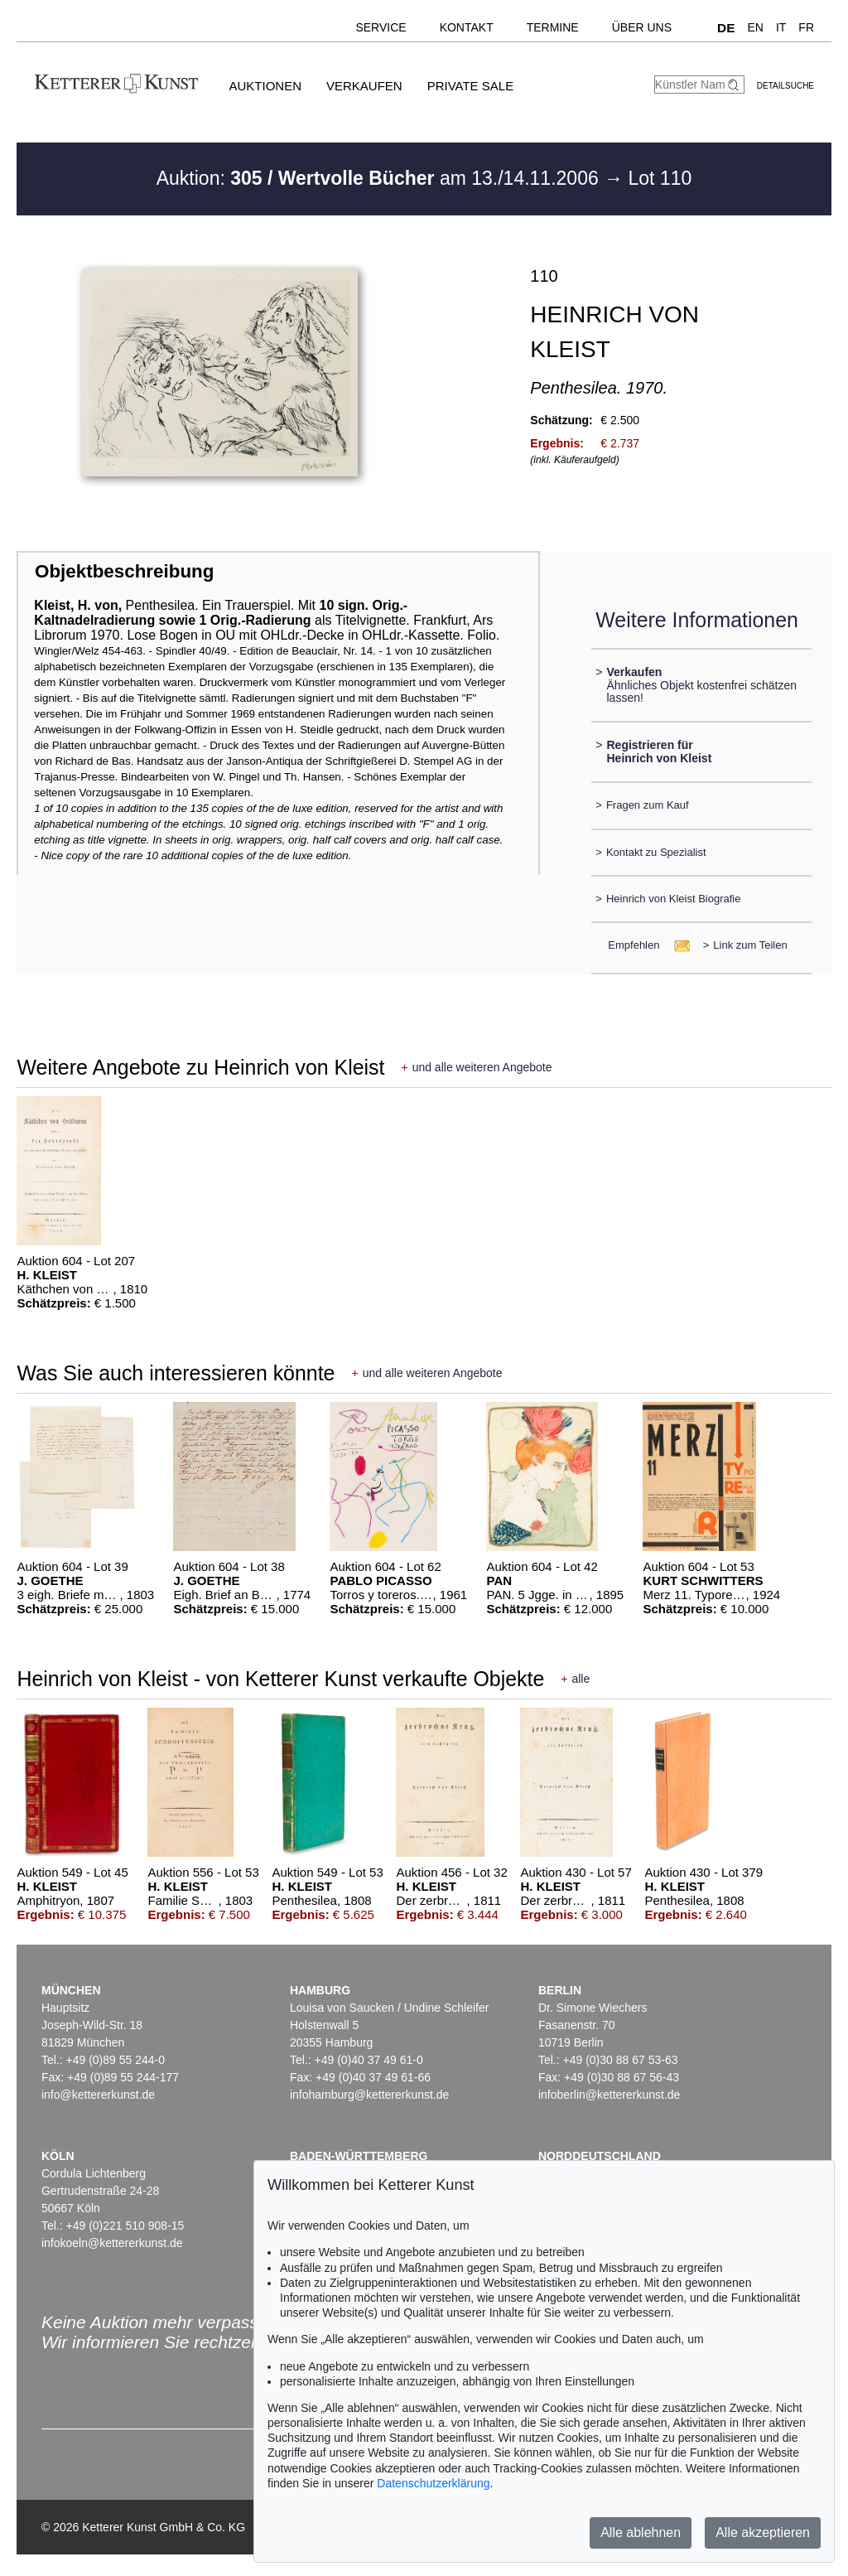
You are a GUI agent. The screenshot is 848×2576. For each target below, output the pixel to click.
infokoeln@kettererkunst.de (112, 2243)
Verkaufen (364, 86)
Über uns (642, 27)
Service (380, 27)
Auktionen (265, 86)
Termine (553, 27)
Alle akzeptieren (763, 2532)
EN (755, 27)
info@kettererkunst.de (98, 2094)
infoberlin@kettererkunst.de (609, 2094)
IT (781, 27)
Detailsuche (785, 85)
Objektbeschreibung (124, 571)
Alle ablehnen (640, 2532)
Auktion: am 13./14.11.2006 (380, 178)
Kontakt (467, 27)
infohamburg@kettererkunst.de (369, 2094)
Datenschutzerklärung (433, 2483)
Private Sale (470, 86)
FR (806, 27)
